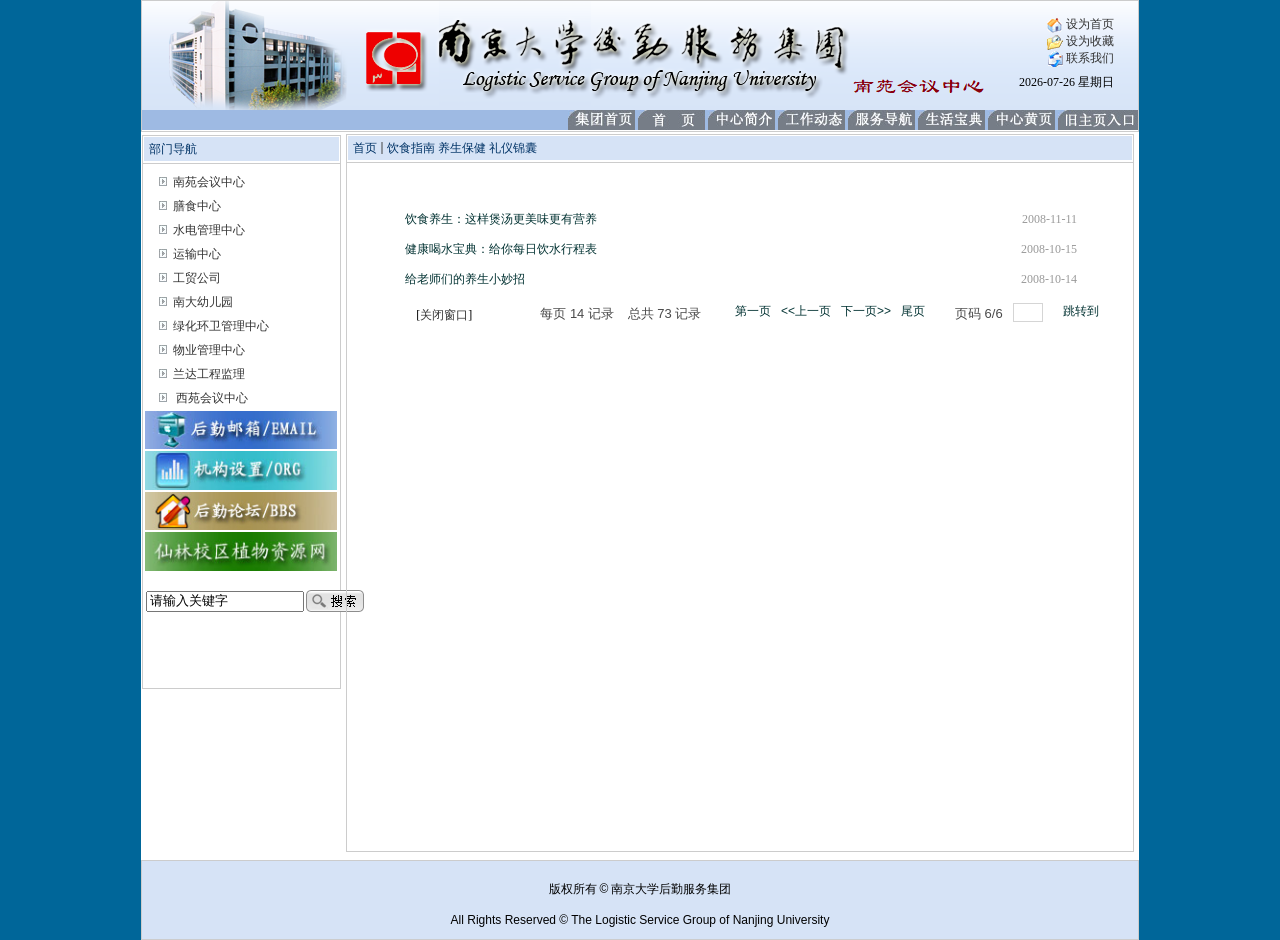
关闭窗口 (444, 315)
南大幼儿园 (203, 302)
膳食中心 (197, 206)
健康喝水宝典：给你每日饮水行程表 (501, 249)
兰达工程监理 (209, 374)
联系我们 (1080, 58)
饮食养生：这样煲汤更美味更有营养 (501, 219)
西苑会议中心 (212, 398)
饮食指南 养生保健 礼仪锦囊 (462, 148)
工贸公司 (197, 278)
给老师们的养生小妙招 (465, 279)
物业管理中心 (209, 350)
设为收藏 (1080, 41)
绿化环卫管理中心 (221, 326)
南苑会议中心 (209, 182)
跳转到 (1082, 311)
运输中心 (197, 254)
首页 (365, 148)
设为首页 (1080, 24)
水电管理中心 (209, 230)
